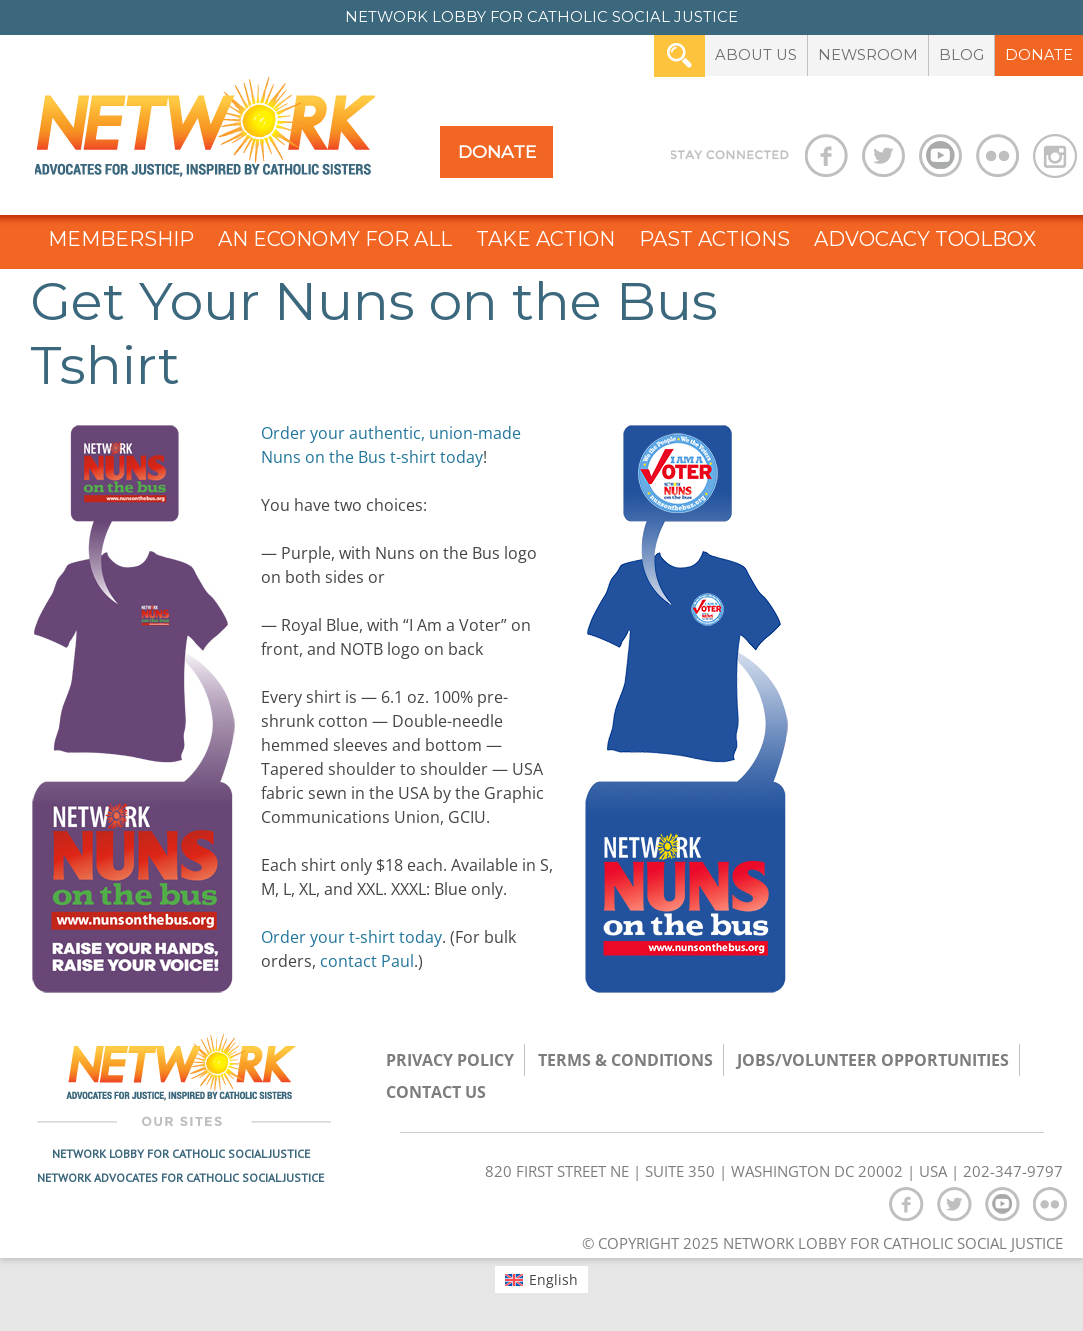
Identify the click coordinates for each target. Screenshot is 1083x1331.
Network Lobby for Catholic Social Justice (181, 1153)
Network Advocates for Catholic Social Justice (180, 1177)
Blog (961, 55)
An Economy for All (335, 239)
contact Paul (367, 961)
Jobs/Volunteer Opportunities (873, 1060)
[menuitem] (541, 1279)
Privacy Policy (450, 1060)
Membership (121, 239)
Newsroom (868, 55)
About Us (756, 55)
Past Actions (714, 239)
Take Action (545, 239)
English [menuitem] (553, 1279)
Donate (1039, 55)
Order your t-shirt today (351, 937)
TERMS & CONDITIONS (625, 1060)
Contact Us (436, 1092)
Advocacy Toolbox (925, 239)
